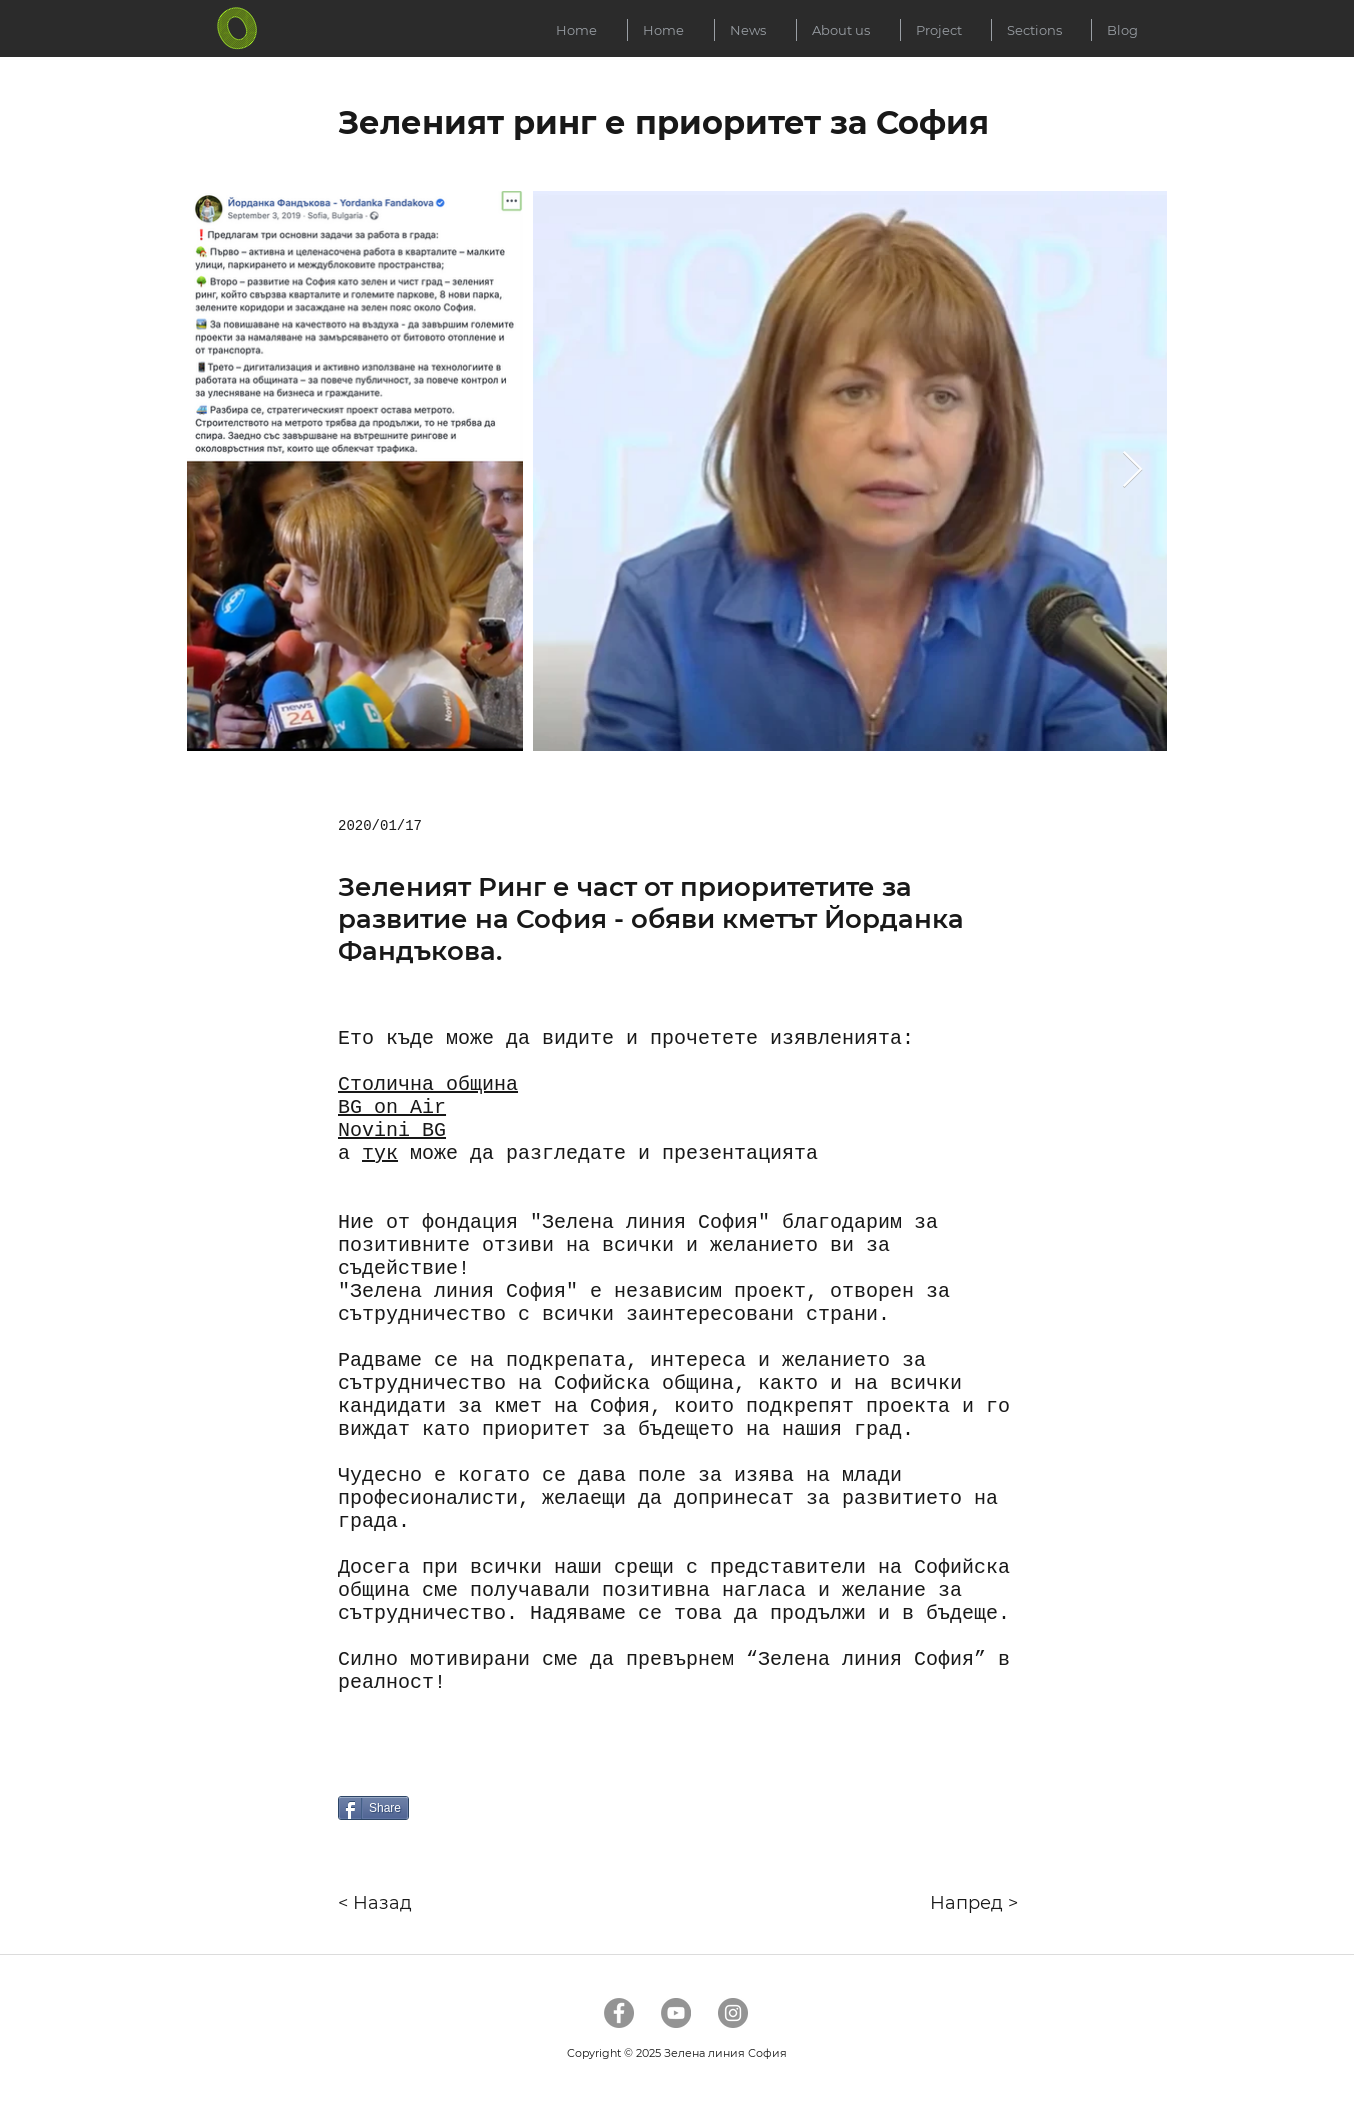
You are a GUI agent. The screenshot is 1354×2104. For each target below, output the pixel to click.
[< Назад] (404, 1903)
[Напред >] (941, 1903)
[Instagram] (733, 2013)
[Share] (373, 1808)
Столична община (428, 1084)
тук (380, 1153)
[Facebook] (619, 2013)
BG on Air (392, 1107)
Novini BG (392, 1130)
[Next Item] (1132, 470)
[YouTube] (676, 2013)
